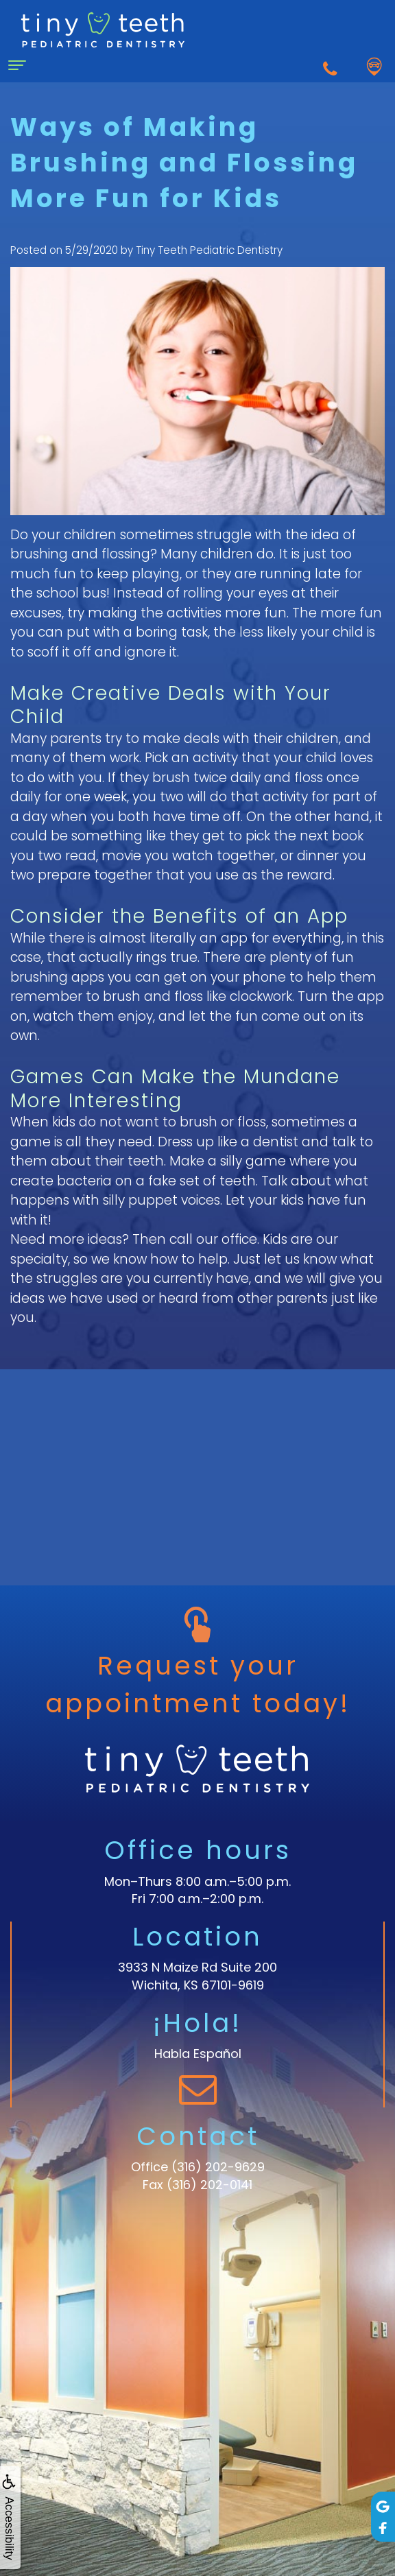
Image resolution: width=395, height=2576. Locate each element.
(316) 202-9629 (218, 2166)
